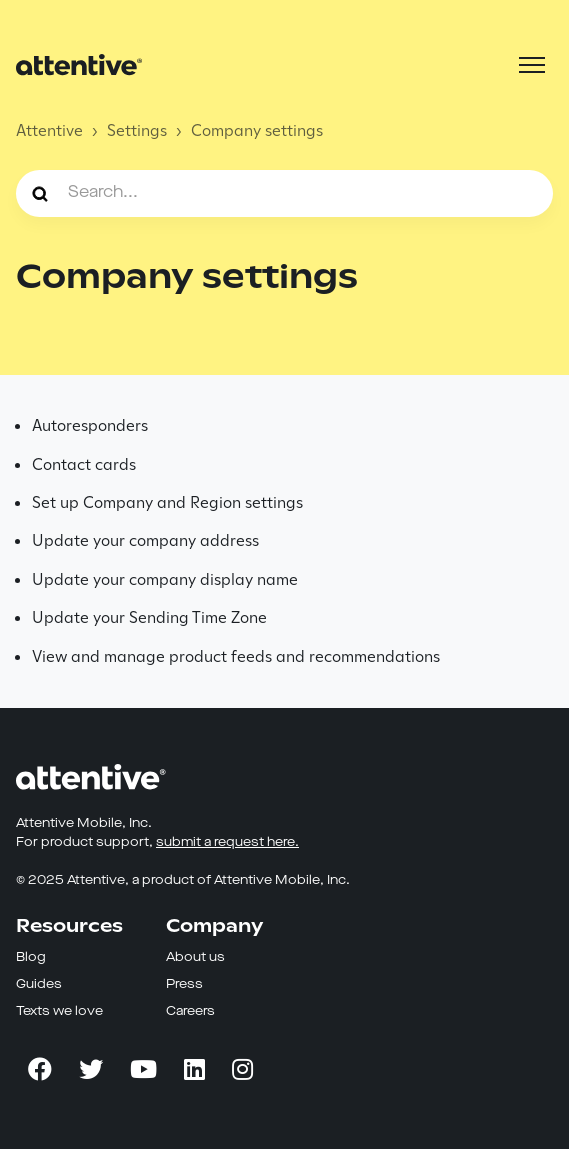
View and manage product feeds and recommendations (236, 656)
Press (184, 984)
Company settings (257, 130)
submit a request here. (227, 842)
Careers (190, 1011)
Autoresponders (90, 425)
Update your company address (145, 540)
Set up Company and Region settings (167, 502)
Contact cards (84, 464)
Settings (137, 130)
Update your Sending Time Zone (149, 617)
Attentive (49, 130)
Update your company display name (165, 579)
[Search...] (284, 193)
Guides (39, 984)
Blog (31, 957)
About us (195, 957)
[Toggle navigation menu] (532, 65)
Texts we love (59, 1011)
